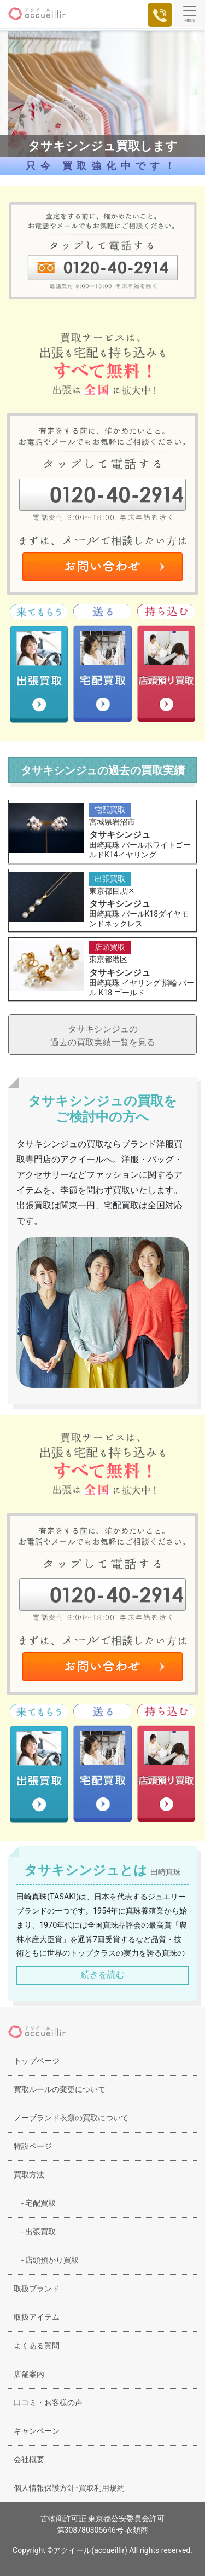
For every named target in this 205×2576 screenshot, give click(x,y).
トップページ (37, 2060)
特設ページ (33, 2146)
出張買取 (35, 2231)
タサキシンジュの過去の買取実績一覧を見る (102, 1035)
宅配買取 (35, 2203)
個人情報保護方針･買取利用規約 (69, 2487)
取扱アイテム (37, 2317)
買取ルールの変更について (60, 2089)
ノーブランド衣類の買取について (71, 2117)
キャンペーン (37, 2431)
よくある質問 (37, 2345)
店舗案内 (29, 2374)
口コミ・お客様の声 (48, 2402)
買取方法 (29, 2174)
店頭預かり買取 (46, 2260)
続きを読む (103, 1975)
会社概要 (29, 2459)
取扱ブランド (37, 2288)
